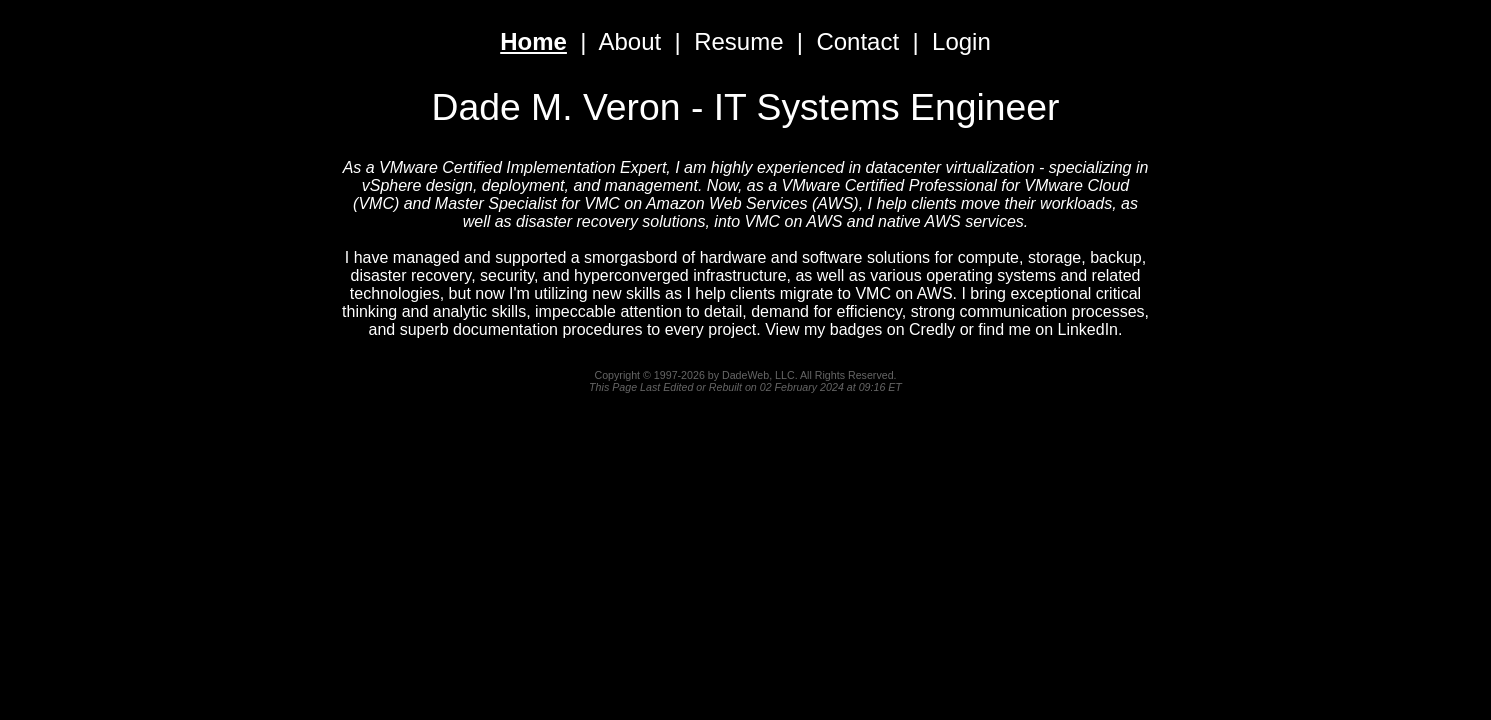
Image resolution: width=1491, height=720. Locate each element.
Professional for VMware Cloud (1019, 185)
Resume (738, 41)
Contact (857, 41)
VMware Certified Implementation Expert (522, 167)
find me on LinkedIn (1048, 329)
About (630, 41)
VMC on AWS (794, 221)
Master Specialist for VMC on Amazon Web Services (621, 203)
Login (961, 41)
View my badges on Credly (860, 329)
